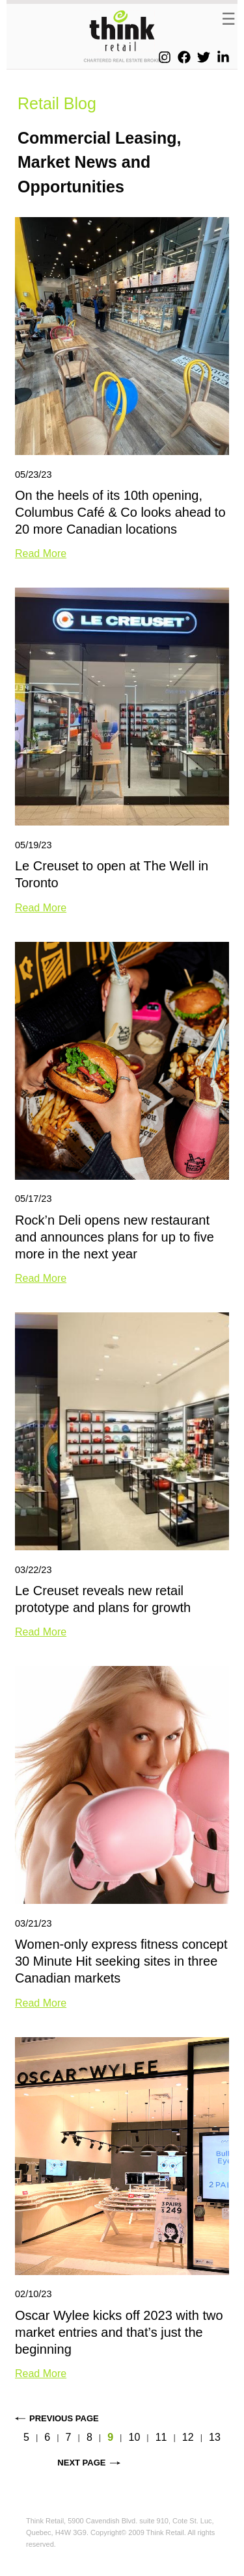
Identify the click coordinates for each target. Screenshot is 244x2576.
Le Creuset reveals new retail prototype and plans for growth (103, 1599)
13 (215, 2437)
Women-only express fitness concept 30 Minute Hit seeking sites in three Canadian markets (121, 1961)
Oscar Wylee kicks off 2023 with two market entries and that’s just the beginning (119, 2332)
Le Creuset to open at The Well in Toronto (111, 874)
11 (161, 2437)
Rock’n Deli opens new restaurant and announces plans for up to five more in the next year (114, 1237)
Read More (40, 553)
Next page (81, 2462)
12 (188, 2437)
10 (134, 2437)
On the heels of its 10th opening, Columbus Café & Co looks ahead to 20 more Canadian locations (120, 512)
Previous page (64, 2418)
